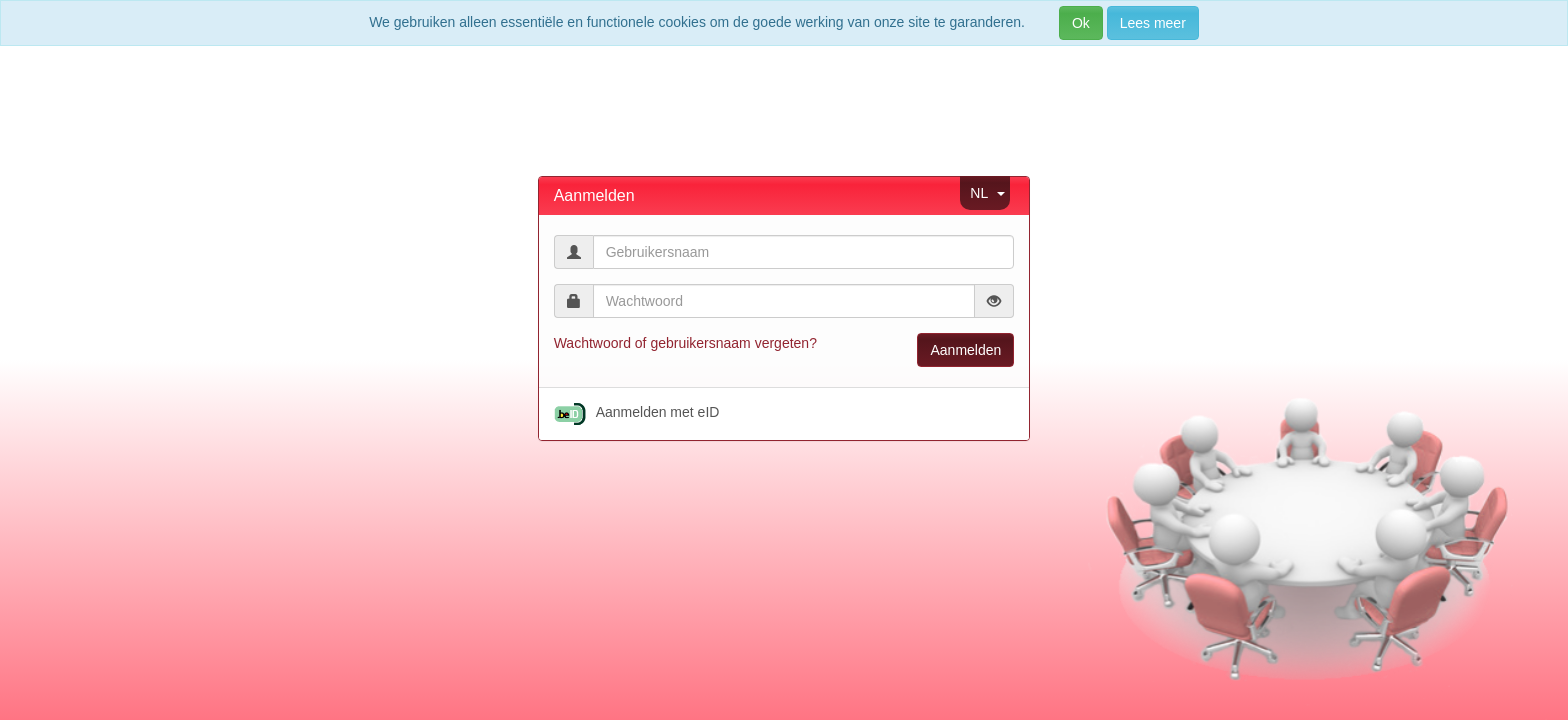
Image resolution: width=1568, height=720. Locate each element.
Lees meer (1153, 23)
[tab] (784, 196)
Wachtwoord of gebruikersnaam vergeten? (685, 343)
